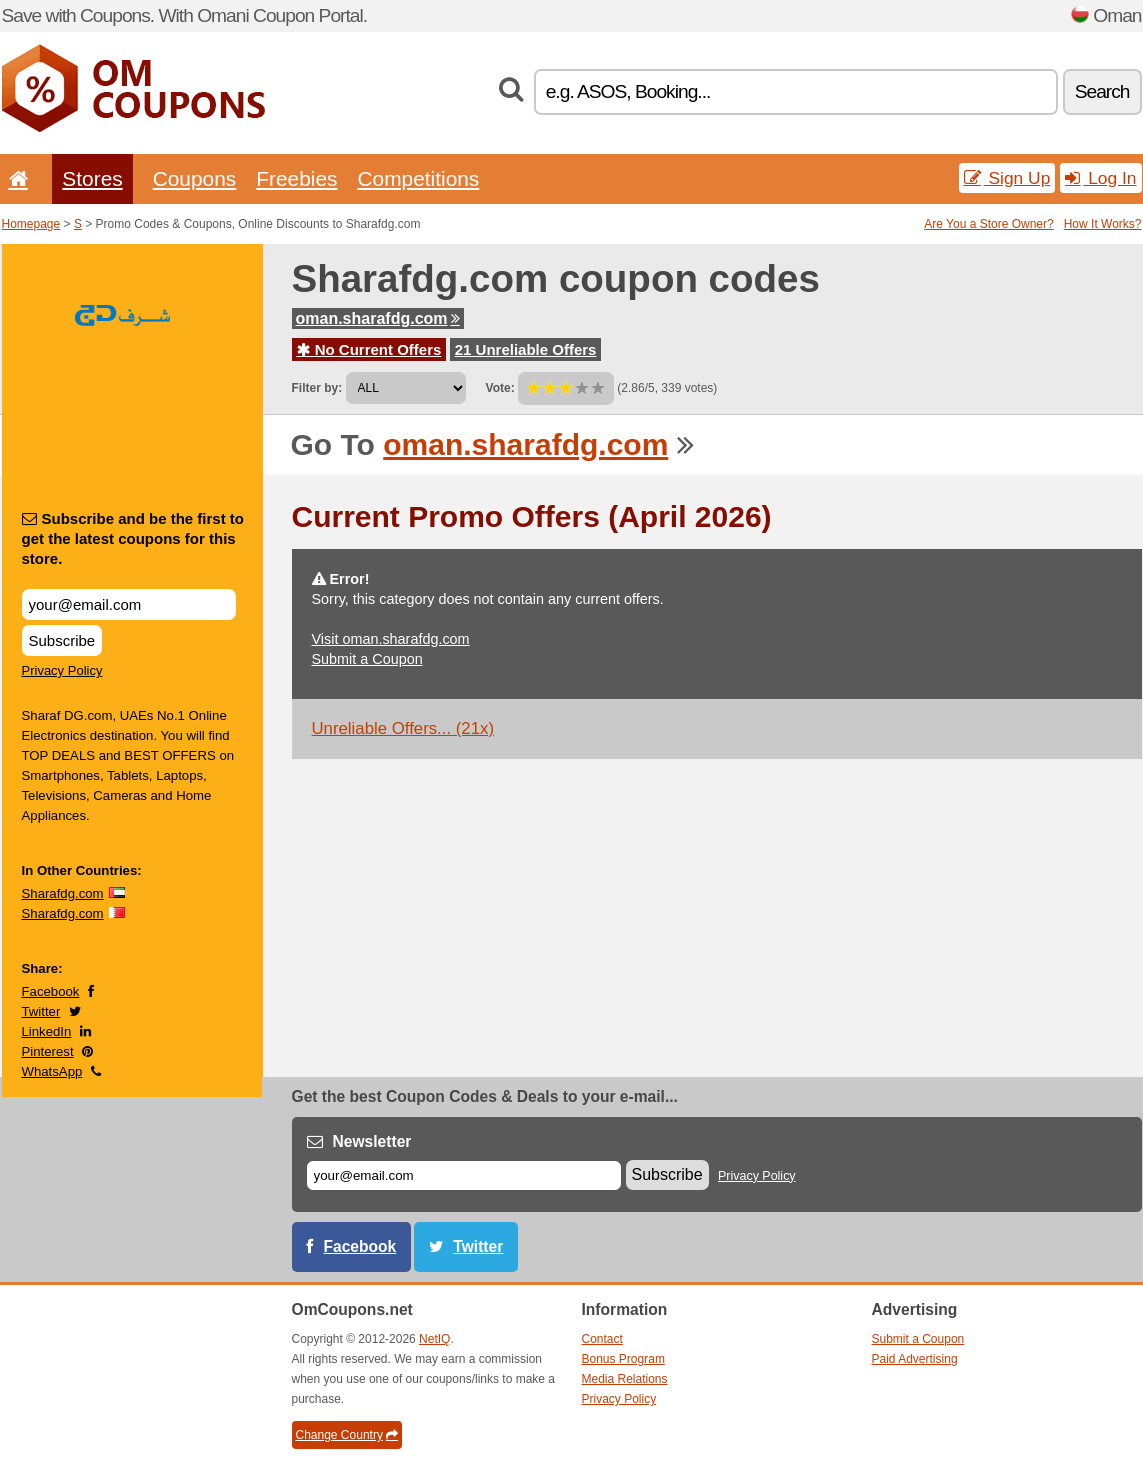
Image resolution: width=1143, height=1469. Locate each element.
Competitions (418, 178)
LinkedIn (47, 1031)
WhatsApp (52, 1071)
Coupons (195, 178)
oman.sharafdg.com (378, 318)
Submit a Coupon (367, 659)
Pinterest (48, 1051)
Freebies (296, 178)
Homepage (31, 224)
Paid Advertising (915, 1359)
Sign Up (1007, 178)
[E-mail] (464, 1175)
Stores (92, 178)
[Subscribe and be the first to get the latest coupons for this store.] (129, 604)
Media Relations (625, 1379)
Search (1102, 91)
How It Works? (1103, 224)
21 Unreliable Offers (526, 349)
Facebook (51, 991)
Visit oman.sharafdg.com (391, 639)
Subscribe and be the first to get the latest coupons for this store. (133, 538)
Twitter (41, 1011)
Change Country (347, 1435)
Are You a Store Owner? (988, 224)
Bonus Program (623, 1359)
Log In (1100, 178)
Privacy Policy (62, 670)
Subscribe (62, 640)
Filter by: (317, 388)
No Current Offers (369, 349)
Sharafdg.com (63, 893)
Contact (602, 1339)
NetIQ (434, 1339)
